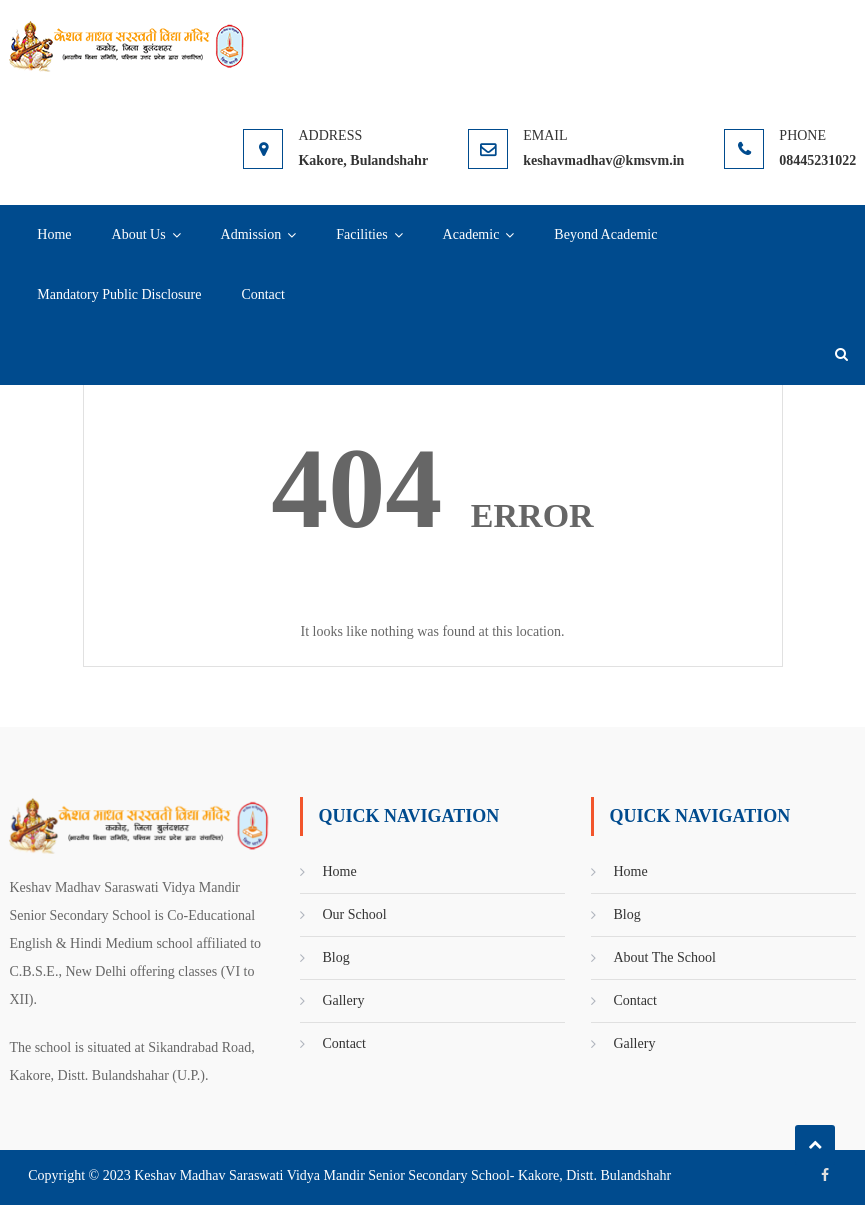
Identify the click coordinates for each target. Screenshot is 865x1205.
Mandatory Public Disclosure (119, 294)
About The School (664, 957)
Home (54, 234)
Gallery (343, 1000)
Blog (335, 957)
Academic (471, 234)
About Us (139, 234)
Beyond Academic (605, 234)
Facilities (361, 234)
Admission (251, 234)
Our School (354, 914)
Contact (263, 294)
